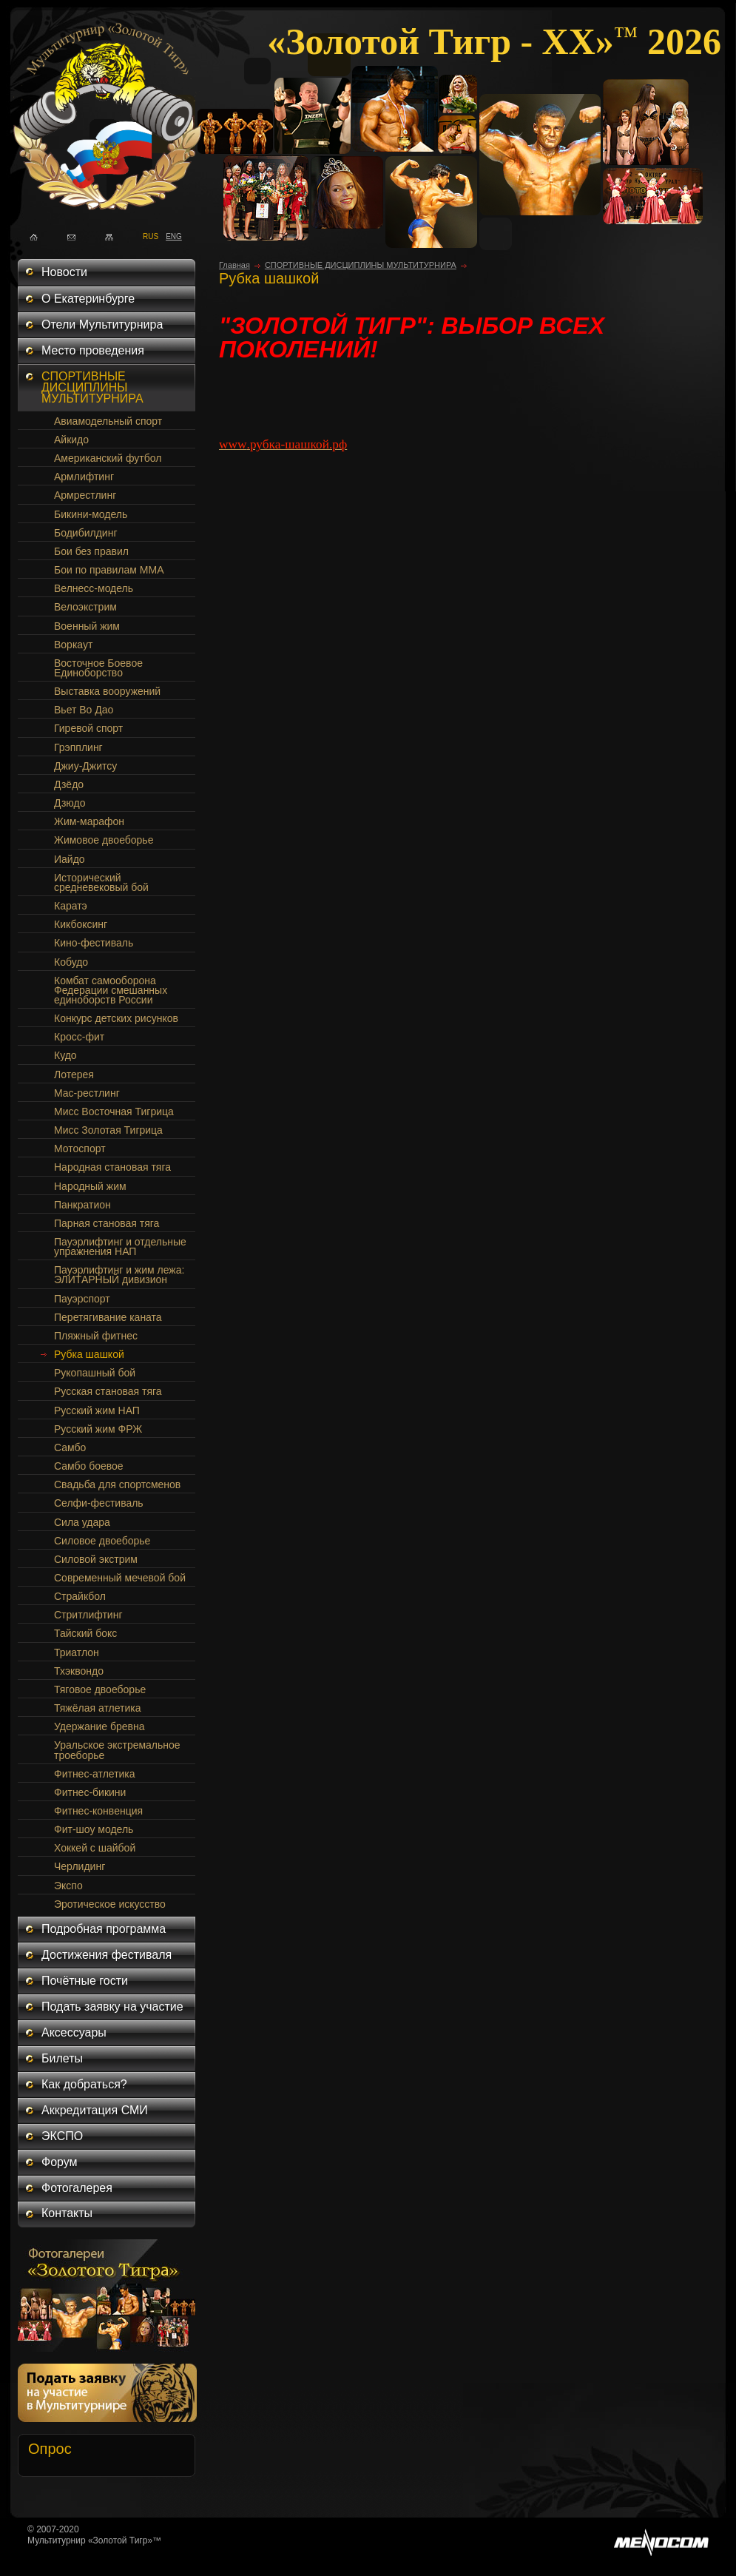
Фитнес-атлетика (94, 1774)
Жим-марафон (89, 821)
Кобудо (71, 962)
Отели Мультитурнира (102, 324)
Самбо (70, 1447)
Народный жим (90, 1186)
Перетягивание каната (108, 1317)
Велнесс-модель (93, 588)
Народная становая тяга (112, 1167)
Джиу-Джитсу (85, 766)
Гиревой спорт (88, 728)
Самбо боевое (89, 1466)
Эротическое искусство (110, 1904)
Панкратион (82, 1205)
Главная (234, 264)
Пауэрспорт (82, 1299)
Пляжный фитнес (96, 1336)
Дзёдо (69, 784)
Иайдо (69, 859)
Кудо (65, 1055)
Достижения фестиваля (106, 1954)
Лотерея (74, 1074)
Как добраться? (84, 2084)
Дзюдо (70, 803)
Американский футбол (107, 458)
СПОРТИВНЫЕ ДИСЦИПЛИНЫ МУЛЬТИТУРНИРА (92, 387)
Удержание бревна (99, 1726)
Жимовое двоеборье (103, 840)
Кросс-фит (79, 1037)
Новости (64, 272)
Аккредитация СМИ (94, 2110)
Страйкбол (80, 1596)
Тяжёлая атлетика (97, 1708)
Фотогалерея (76, 2188)
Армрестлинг (85, 495)
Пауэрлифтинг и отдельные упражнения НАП (120, 1246)
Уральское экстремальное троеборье (117, 1750)
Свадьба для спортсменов (117, 1484)
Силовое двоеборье (102, 1541)
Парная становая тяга (106, 1223)
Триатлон (76, 1652)
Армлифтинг (84, 476)
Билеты (62, 2058)
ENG (170, 235)
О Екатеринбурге (88, 298)
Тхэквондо (79, 1671)
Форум (59, 2162)
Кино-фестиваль (93, 943)
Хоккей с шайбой (94, 1848)
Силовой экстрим (96, 1559)
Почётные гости (84, 1980)
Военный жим (87, 626)
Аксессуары (74, 2032)
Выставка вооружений (107, 691)
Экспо (68, 1885)
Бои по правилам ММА (108, 570)
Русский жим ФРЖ (98, 1429)
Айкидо (71, 439)
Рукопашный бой (94, 1373)
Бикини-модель (90, 514)
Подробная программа (103, 1929)
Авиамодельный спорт (108, 421)
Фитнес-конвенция (98, 1811)
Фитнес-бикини (90, 1792)
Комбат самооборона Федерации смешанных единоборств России (110, 990)
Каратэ (70, 906)
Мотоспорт (80, 1148)
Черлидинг (79, 1866)
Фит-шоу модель (93, 1829)
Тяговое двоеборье (100, 1689)
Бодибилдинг (86, 533)
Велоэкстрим (85, 607)
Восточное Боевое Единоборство (98, 668)
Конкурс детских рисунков (116, 1018)
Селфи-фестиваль (99, 1503)
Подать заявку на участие (112, 2006)
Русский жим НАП (97, 1410)
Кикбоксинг (80, 924)
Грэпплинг (78, 747)
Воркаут (73, 644)
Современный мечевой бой (120, 1578)
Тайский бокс (85, 1633)
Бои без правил (91, 551)
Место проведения (92, 350)
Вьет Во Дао (83, 710)
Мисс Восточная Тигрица (114, 1111)
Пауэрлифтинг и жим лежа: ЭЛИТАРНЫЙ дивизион (119, 1274)
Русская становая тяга (108, 1391)
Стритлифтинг (88, 1615)
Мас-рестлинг (87, 1093)
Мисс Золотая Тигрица (108, 1130)
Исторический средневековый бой (101, 882)
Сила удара (82, 1522)
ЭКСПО (62, 2136)
